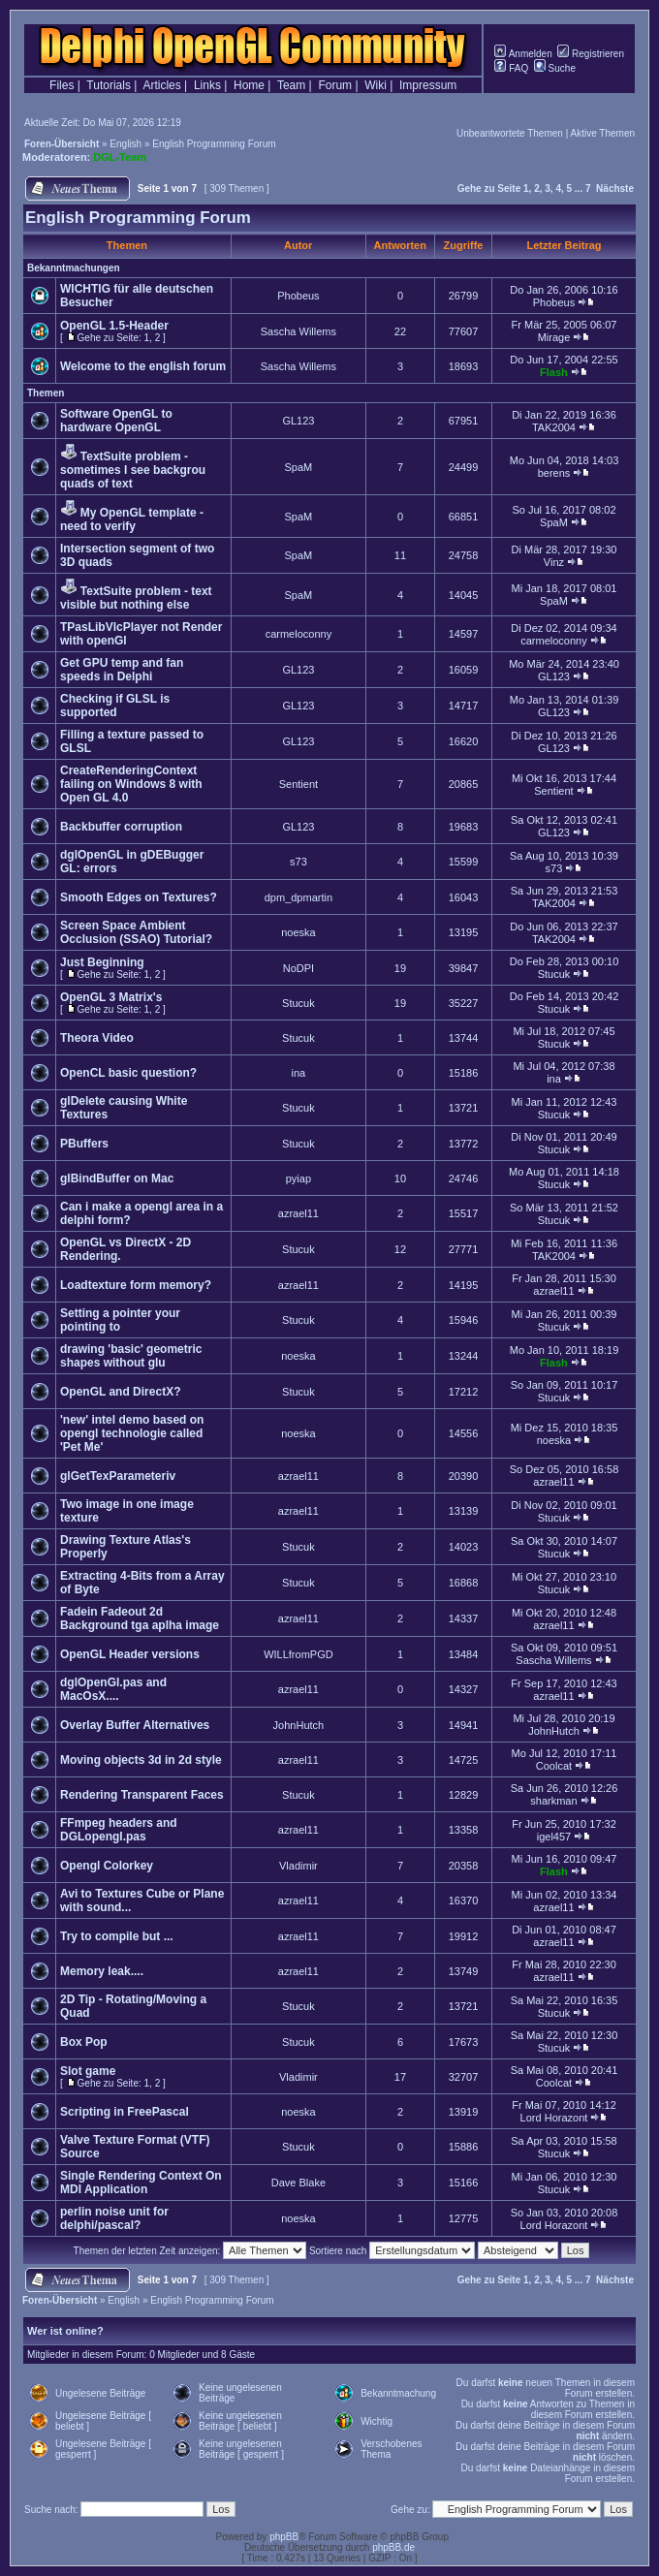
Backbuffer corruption (121, 826)
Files (61, 85)
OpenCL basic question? (128, 1073)
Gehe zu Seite (489, 188)
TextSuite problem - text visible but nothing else (136, 598)
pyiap (298, 1178)
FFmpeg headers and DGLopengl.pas (118, 1829)
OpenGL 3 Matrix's (111, 997)
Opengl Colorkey (106, 1865)
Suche (555, 68)
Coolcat (554, 1766)
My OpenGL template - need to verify (132, 519)
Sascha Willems (298, 331)
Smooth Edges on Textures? (138, 897)
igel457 (554, 1836)
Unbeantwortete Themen (509, 133)
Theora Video (97, 1038)
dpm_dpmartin (298, 897)
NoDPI (298, 968)
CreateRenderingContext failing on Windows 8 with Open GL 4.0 (131, 784)
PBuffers (84, 1143)
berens (554, 473)
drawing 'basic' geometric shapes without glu (131, 1355)
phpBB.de (393, 2547)
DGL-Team (119, 157)
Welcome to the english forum (143, 366)
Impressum (427, 85)
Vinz (554, 562)
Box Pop (84, 2042)
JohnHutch (299, 1725)
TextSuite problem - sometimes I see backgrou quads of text (132, 470)
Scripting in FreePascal (124, 2112)
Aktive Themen (602, 133)
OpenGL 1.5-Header (114, 325)
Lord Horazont (554, 2117)
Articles (161, 85)
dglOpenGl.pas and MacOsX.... (113, 1689)
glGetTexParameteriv (117, 1476)
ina (299, 1073)
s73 (298, 861)
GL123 (298, 420)
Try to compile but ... (116, 1936)
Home (249, 85)
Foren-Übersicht (61, 144)
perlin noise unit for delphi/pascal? (114, 2218)
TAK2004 (554, 427)
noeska (298, 932)
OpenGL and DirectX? (120, 1391)
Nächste (615, 188)
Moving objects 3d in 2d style (141, 1760)
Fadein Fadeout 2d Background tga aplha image (139, 1618)
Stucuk (554, 974)
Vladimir (298, 1865)
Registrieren (590, 53)
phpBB (283, 2536)
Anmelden (522, 53)
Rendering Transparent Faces (142, 1795)
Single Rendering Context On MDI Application (141, 2182)
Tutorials (108, 85)
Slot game (87, 2071)
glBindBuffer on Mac (116, 1178)
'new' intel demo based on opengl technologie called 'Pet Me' (132, 1433)
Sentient (298, 784)
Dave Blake (298, 2182)
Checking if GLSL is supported (115, 705)
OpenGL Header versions (130, 1654)
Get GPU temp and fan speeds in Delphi (121, 669)
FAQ (511, 68)
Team (291, 85)
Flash (554, 372)
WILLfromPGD (298, 1654)
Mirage (554, 337)
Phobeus (298, 295)
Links (207, 85)
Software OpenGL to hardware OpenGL (116, 420)
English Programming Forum (213, 144)
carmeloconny (298, 634)
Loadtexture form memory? (135, 1285)
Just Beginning (102, 962)
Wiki (375, 85)
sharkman (553, 1800)
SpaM (299, 467)
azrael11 (298, 1213)
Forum (335, 85)
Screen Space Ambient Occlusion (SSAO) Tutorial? (136, 932)
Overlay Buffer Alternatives (134, 1725)
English (125, 144)
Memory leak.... (101, 1971)
